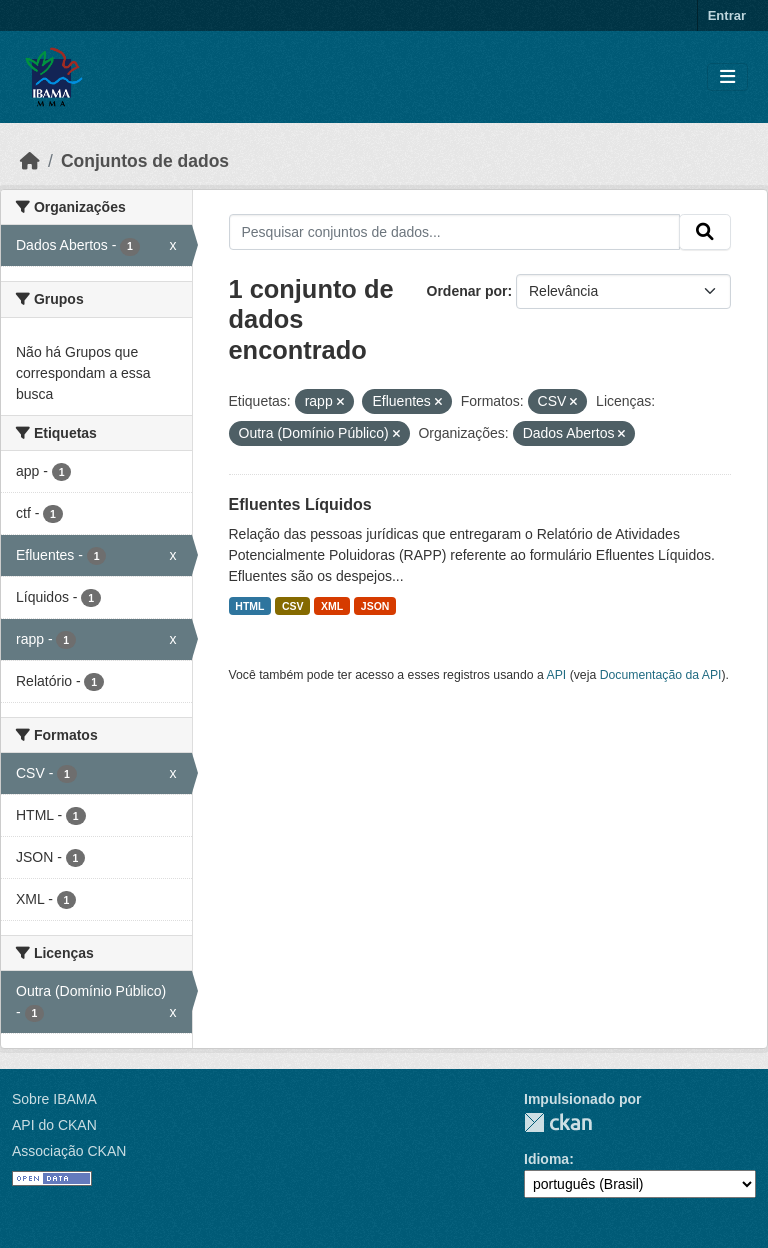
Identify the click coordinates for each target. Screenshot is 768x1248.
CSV (293, 606)
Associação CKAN (69, 1151)
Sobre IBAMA (54, 1099)
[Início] (30, 161)
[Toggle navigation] (727, 77)
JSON (375, 606)
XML (332, 606)
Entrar (727, 15)
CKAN (558, 1122)
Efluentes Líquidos (300, 504)
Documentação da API (661, 675)
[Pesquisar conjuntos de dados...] (455, 232)
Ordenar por (467, 291)
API (557, 675)
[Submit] (705, 232)
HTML (249, 606)
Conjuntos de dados (145, 161)
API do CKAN (54, 1125)
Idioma (546, 1159)
